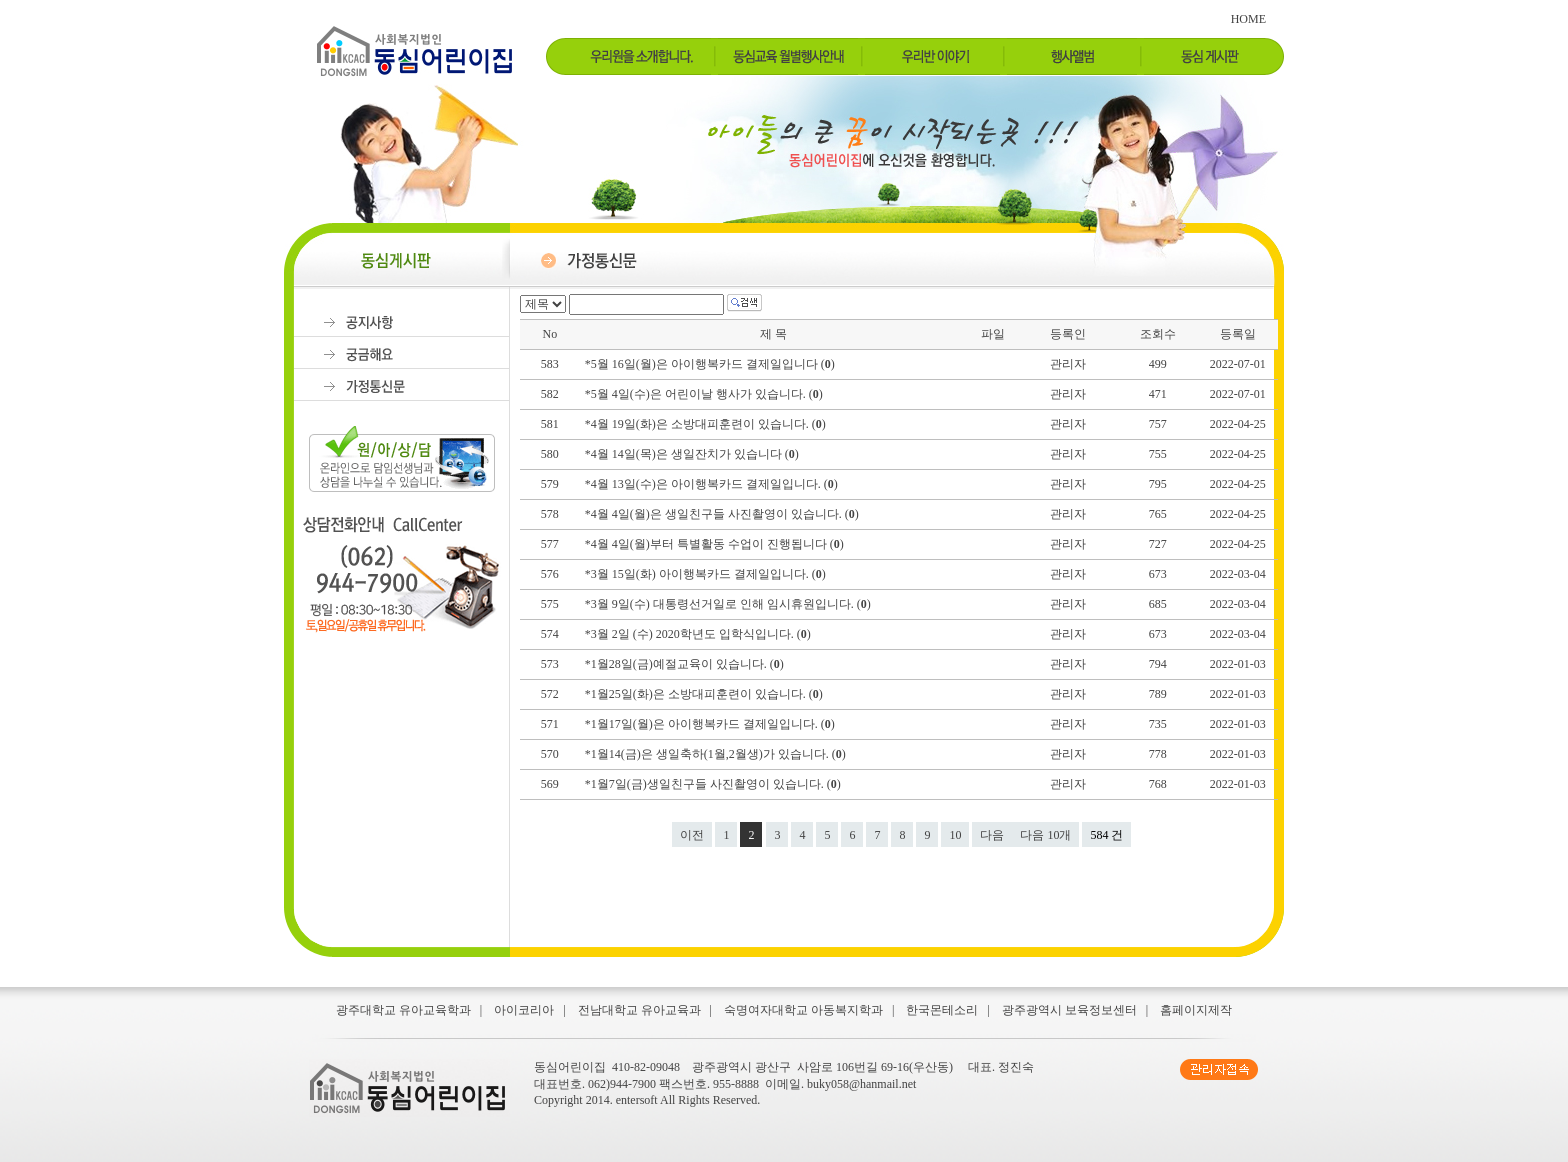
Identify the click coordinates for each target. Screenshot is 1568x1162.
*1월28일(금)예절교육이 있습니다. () (686, 664)
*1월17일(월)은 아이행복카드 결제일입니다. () (711, 724)
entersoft (637, 1100)
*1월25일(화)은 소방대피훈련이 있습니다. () (705, 694)
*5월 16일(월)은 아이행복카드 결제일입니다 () (711, 364)
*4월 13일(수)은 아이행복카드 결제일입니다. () (713, 484)
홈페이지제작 (1196, 1010)
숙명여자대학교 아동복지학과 (803, 1010)
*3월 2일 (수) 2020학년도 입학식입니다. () (699, 634)
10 (955, 835)
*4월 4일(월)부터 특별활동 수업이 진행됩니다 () (716, 544)
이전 (692, 835)
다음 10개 (1045, 835)
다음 (992, 835)
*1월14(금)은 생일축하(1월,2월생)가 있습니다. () (717, 754)
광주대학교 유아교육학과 (403, 1010)
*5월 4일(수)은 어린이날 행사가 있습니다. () (705, 394)
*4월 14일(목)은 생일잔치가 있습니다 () (693, 454)
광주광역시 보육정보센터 (1069, 1010)
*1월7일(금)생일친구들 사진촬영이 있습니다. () (714, 784)
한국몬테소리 (942, 1010)
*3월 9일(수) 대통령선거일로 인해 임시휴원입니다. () (729, 604)
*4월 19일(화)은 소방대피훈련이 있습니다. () (707, 424)
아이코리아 (524, 1010)
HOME (1248, 19)
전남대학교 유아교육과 (639, 1010)
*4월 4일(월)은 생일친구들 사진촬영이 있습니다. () (723, 514)
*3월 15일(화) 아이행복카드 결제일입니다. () (707, 574)
